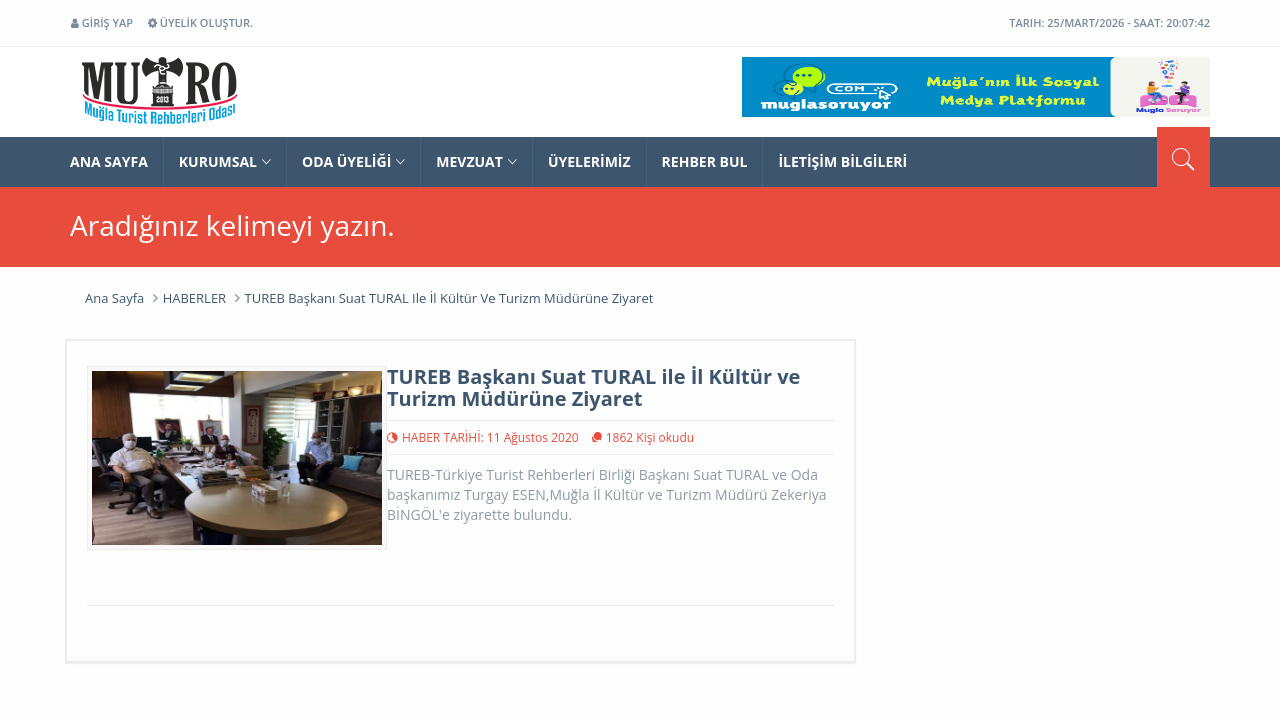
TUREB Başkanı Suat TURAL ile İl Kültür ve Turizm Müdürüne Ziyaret (449, 298)
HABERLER (194, 298)
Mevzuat (476, 161)
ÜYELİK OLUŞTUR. (200, 22)
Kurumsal (225, 161)
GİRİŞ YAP (102, 22)
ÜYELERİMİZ (589, 161)
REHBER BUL (705, 161)
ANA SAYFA (109, 161)
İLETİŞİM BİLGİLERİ (842, 161)
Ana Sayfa (114, 298)
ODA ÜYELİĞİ (353, 161)
